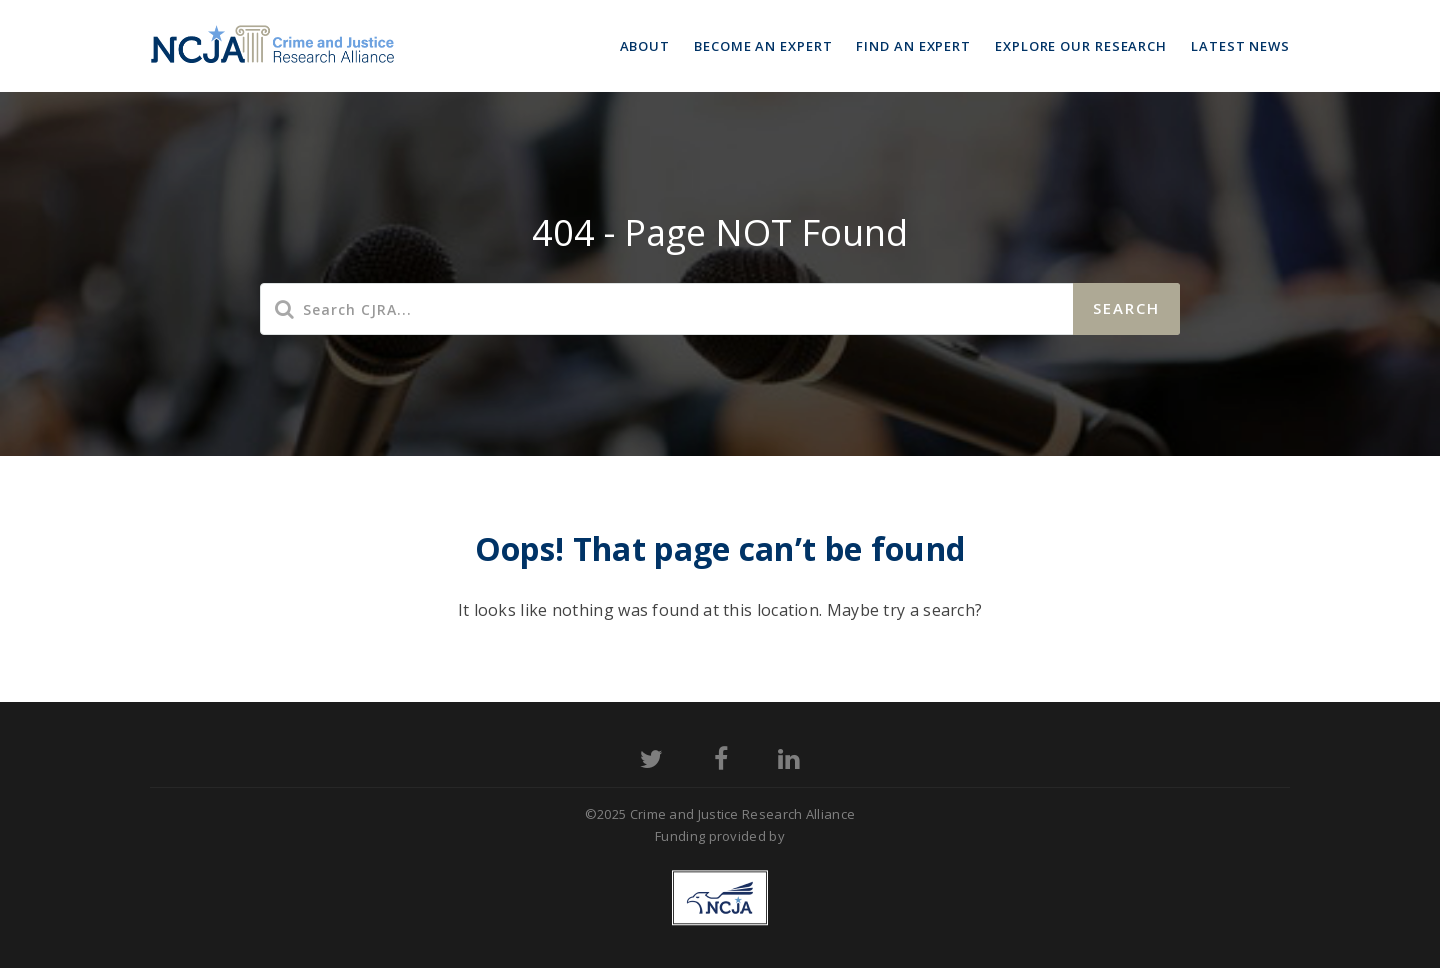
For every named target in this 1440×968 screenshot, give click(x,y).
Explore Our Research (1081, 46)
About (645, 46)
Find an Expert (913, 46)
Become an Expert (763, 46)
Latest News (1240, 46)
